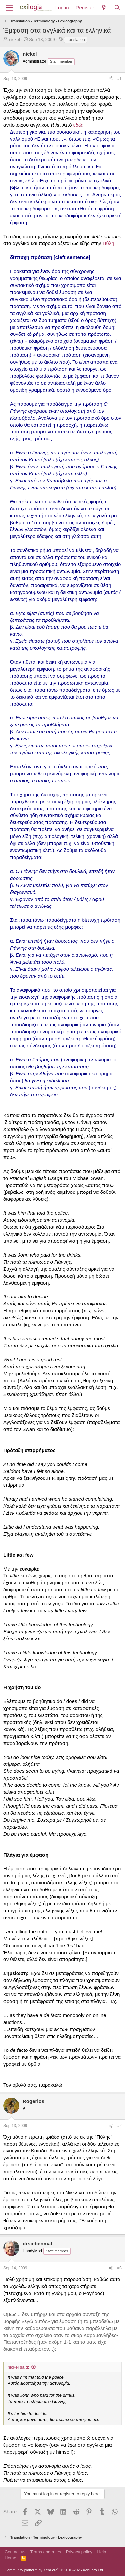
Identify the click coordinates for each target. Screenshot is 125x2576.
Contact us (15, 2551)
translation (75, 39)
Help (101, 2551)
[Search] (117, 7)
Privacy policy (79, 2551)
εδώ (77, 125)
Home (10, 2557)
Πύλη (108, 243)
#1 (119, 78)
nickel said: (18, 2367)
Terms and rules (45, 2551)
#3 (119, 2268)
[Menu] (9, 7)
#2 (119, 2125)
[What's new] (103, 7)
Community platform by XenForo (54, 2570)
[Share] (110, 79)
